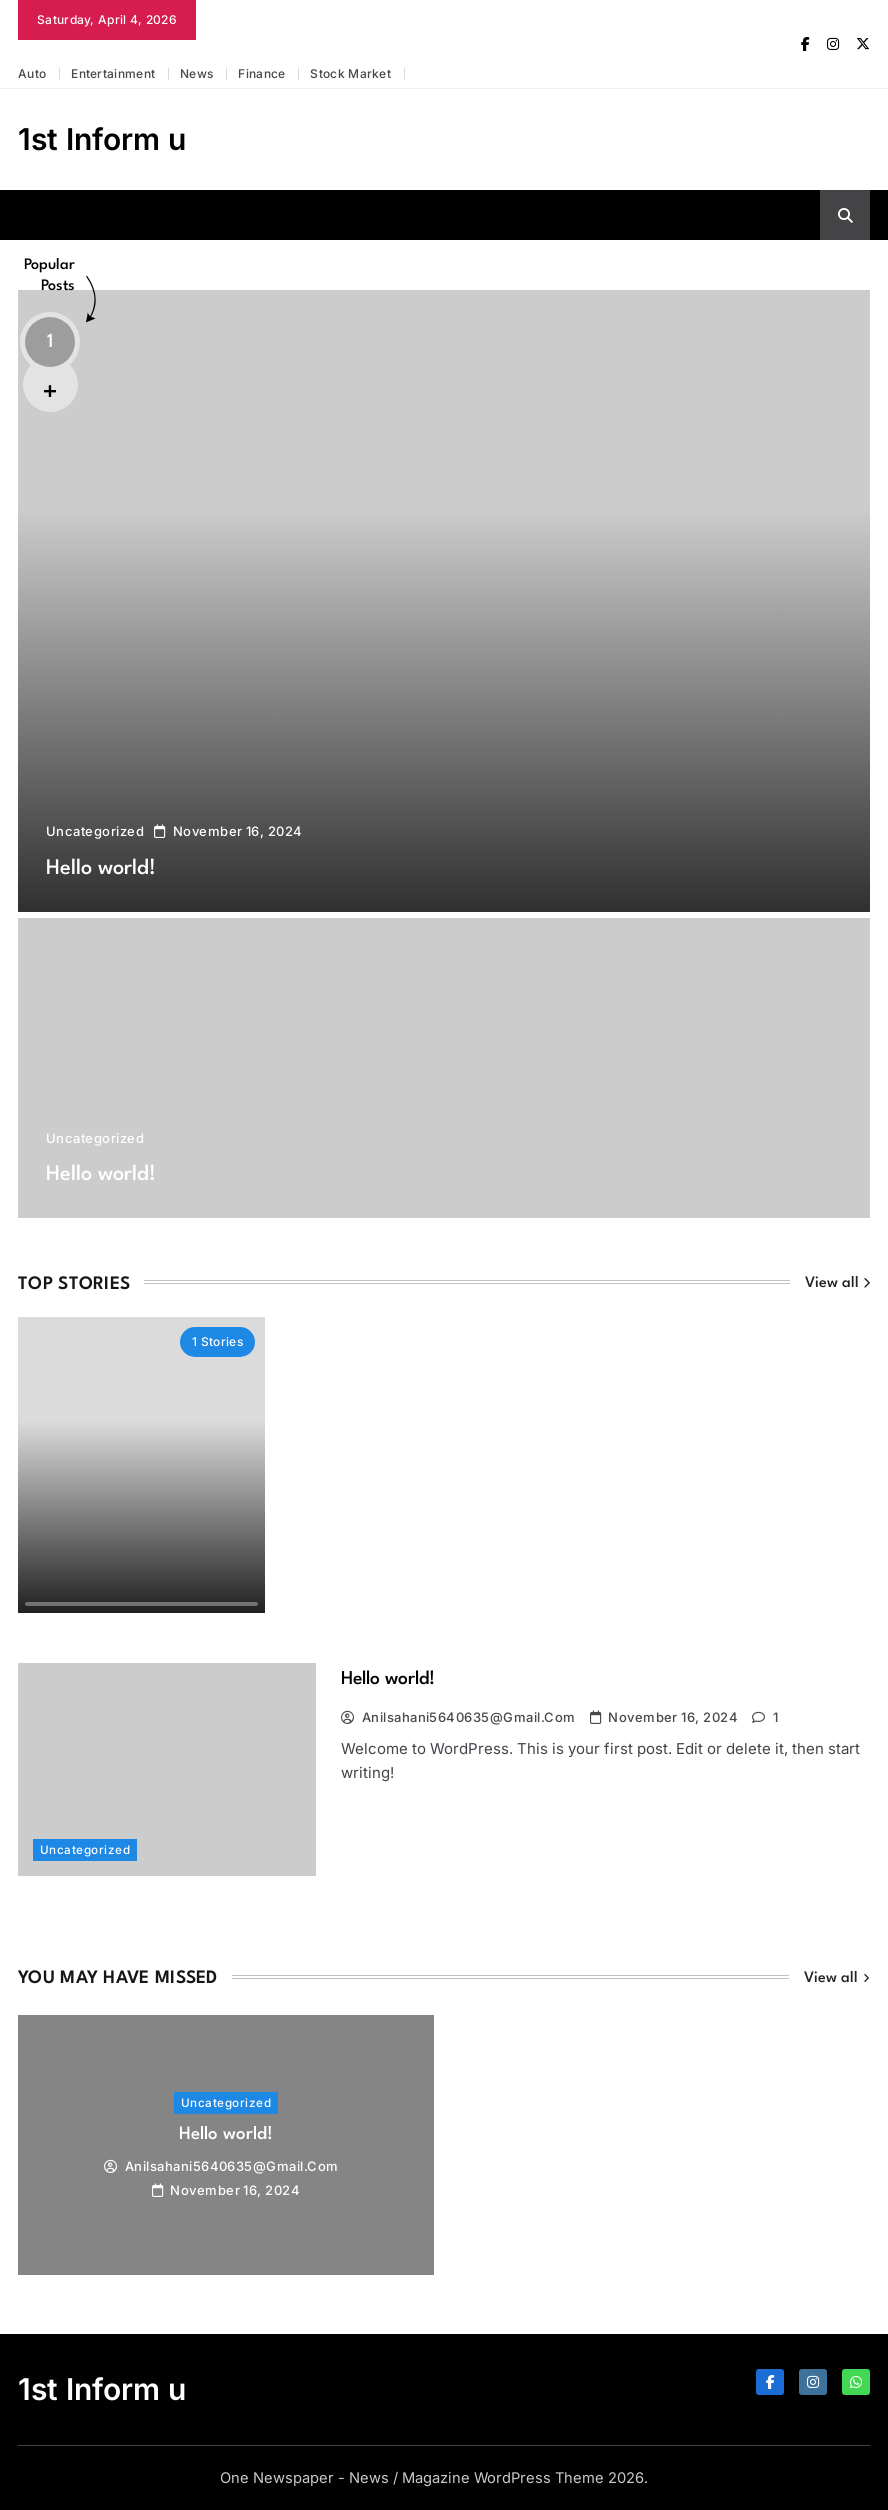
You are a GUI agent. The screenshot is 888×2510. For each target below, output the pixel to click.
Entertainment (113, 73)
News (196, 73)
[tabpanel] (226, 2145)
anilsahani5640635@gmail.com (469, 1717)
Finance (261, 73)
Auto (32, 73)
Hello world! (108, 868)
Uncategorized (95, 831)
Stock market (350, 73)
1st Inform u (102, 139)
